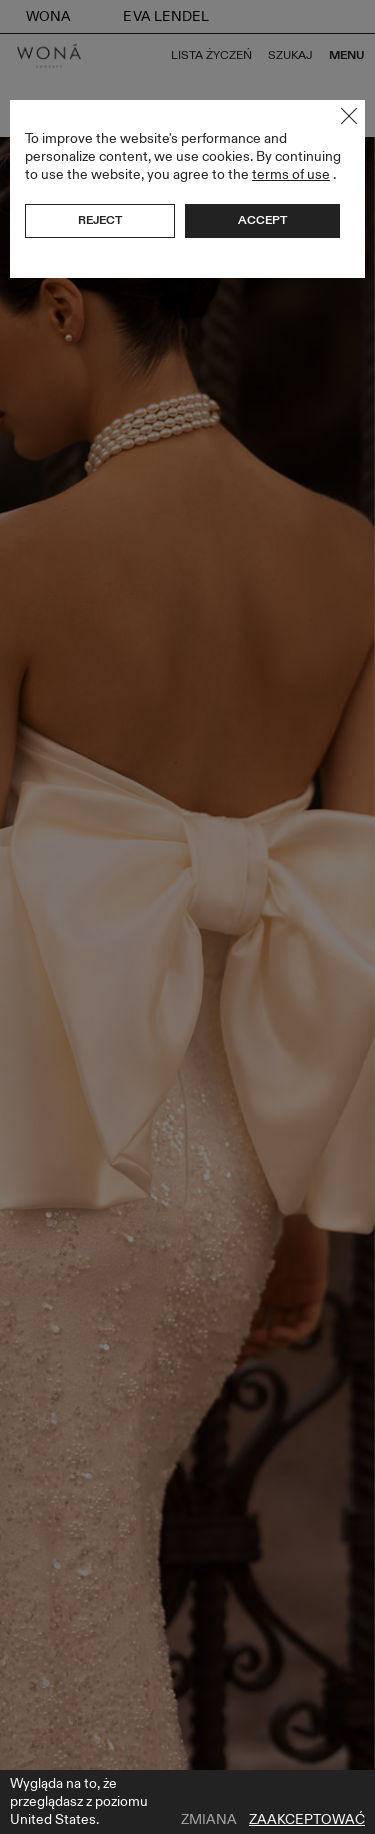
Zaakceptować (307, 1820)
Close (349, 116)
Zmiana (209, 1820)
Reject (100, 220)
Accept (262, 220)
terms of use (291, 174)
